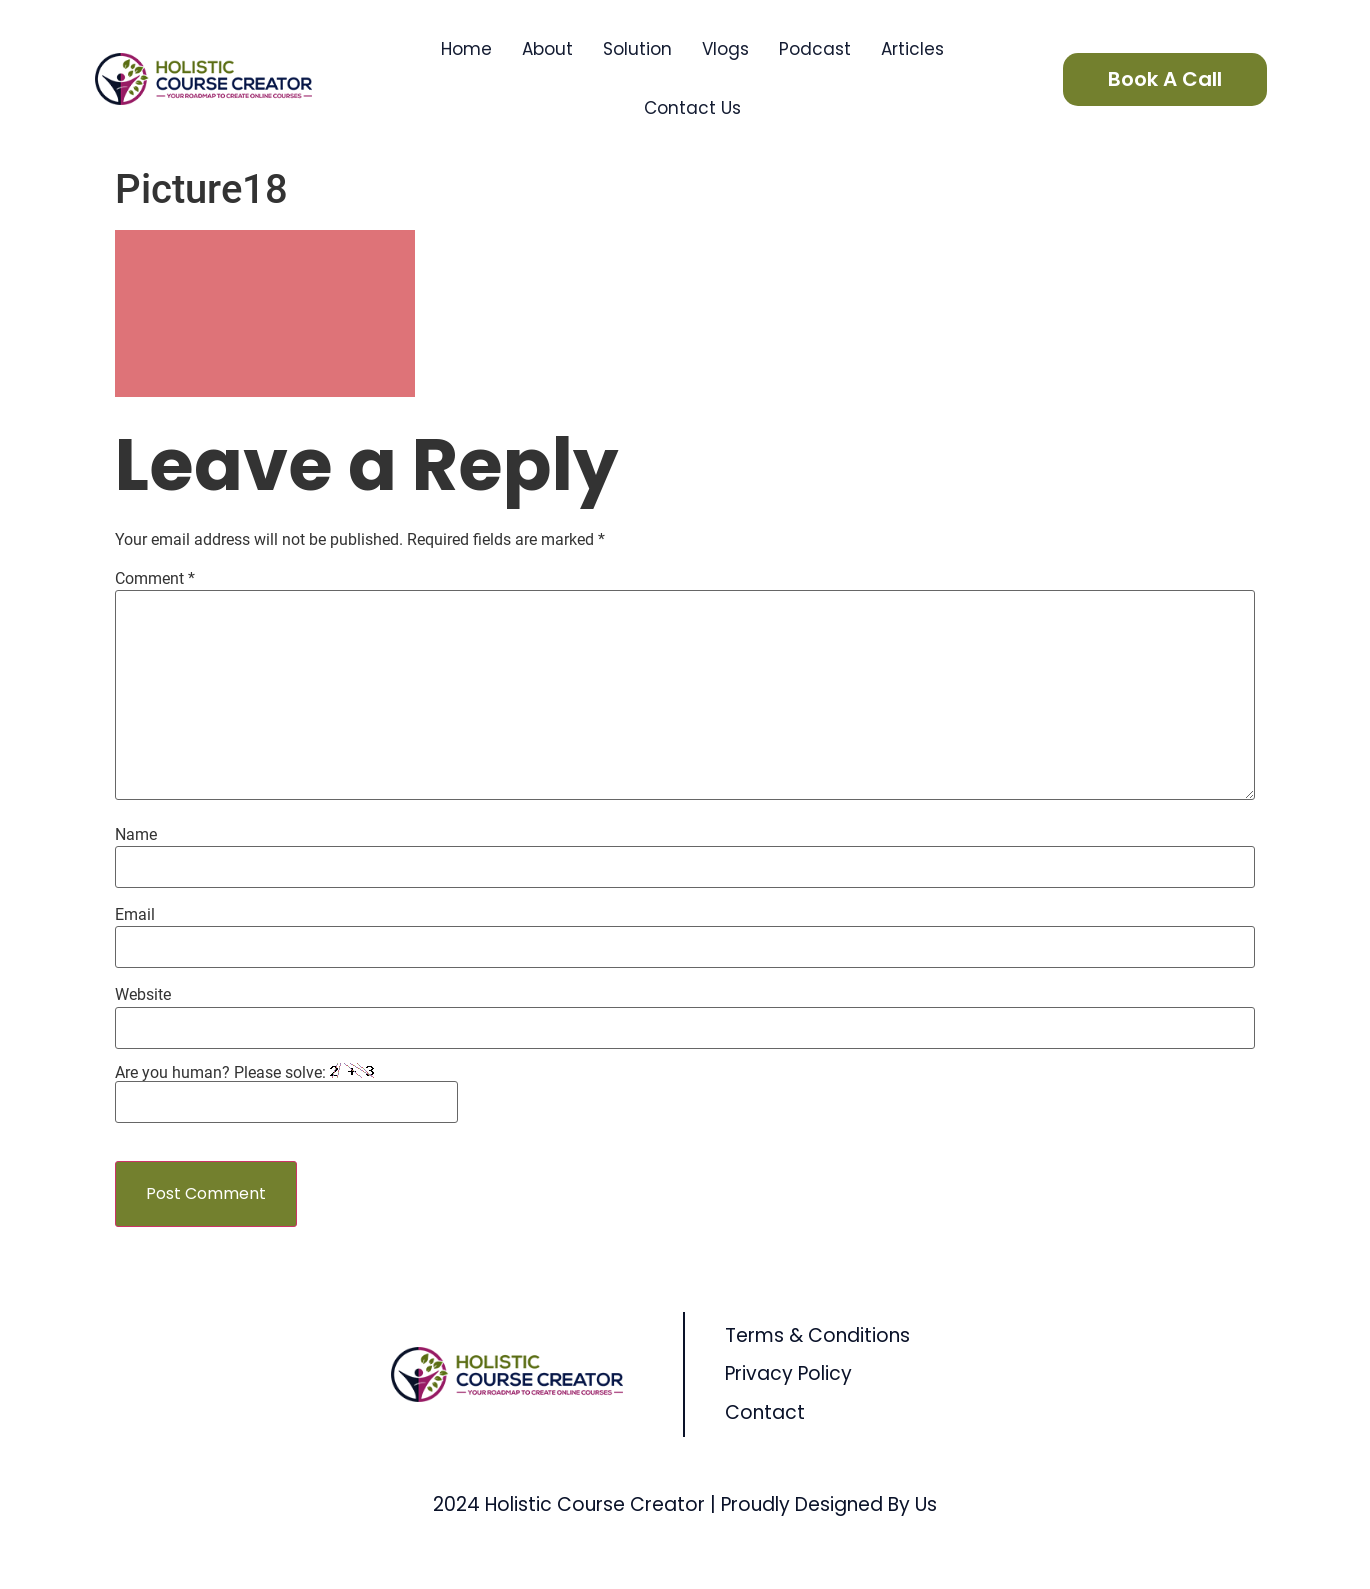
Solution (637, 49)
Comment (155, 579)
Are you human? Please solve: (286, 1093)
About (547, 49)
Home (466, 49)
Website (143, 995)
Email (135, 915)
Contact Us (692, 108)
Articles (912, 49)
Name (136, 835)
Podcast (815, 49)
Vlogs (725, 49)
